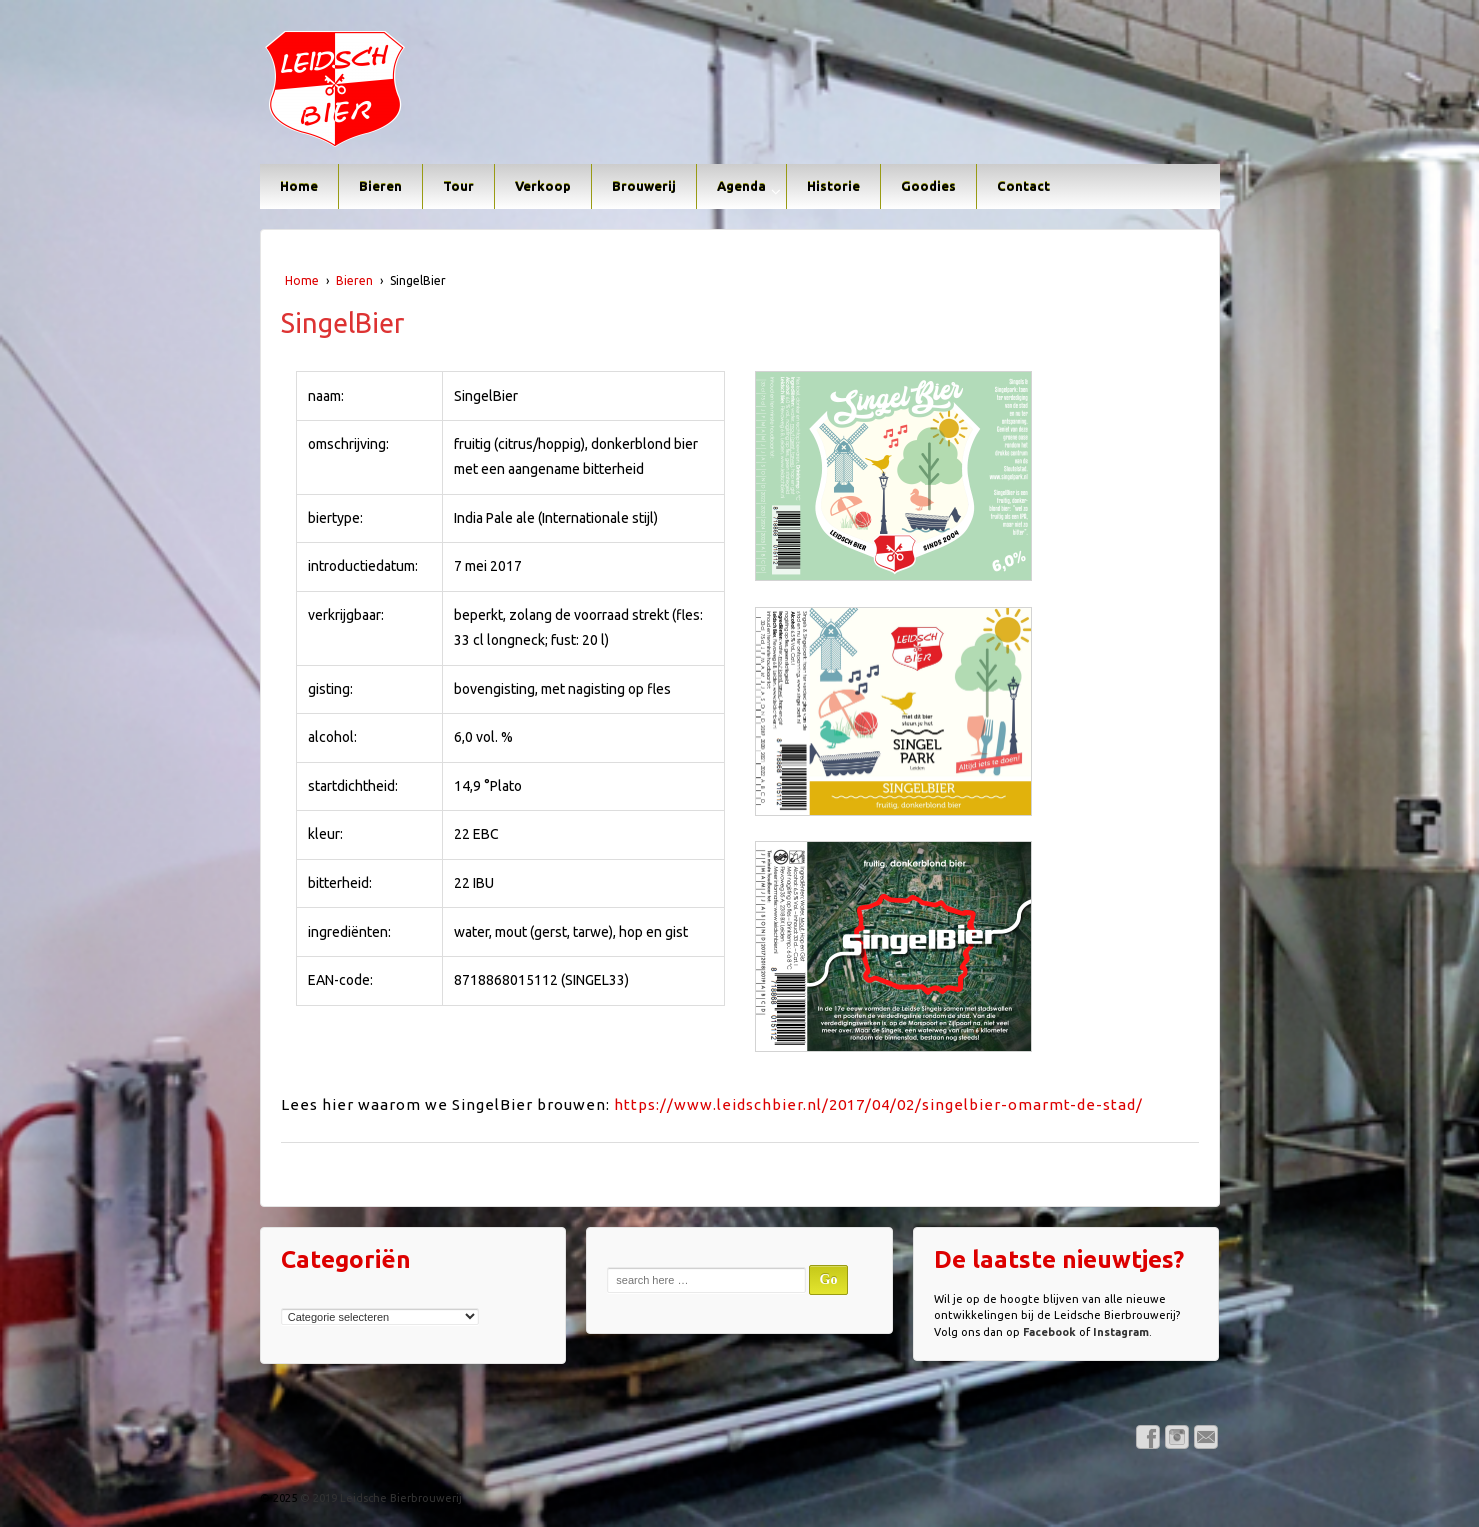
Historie (833, 186)
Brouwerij (644, 186)
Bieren (380, 186)
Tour (458, 186)
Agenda (741, 186)
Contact (1023, 186)
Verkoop (543, 186)
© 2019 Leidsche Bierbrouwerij (379, 1498)
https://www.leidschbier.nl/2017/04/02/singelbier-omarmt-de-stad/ (878, 1104)
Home (299, 186)
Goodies (928, 186)
